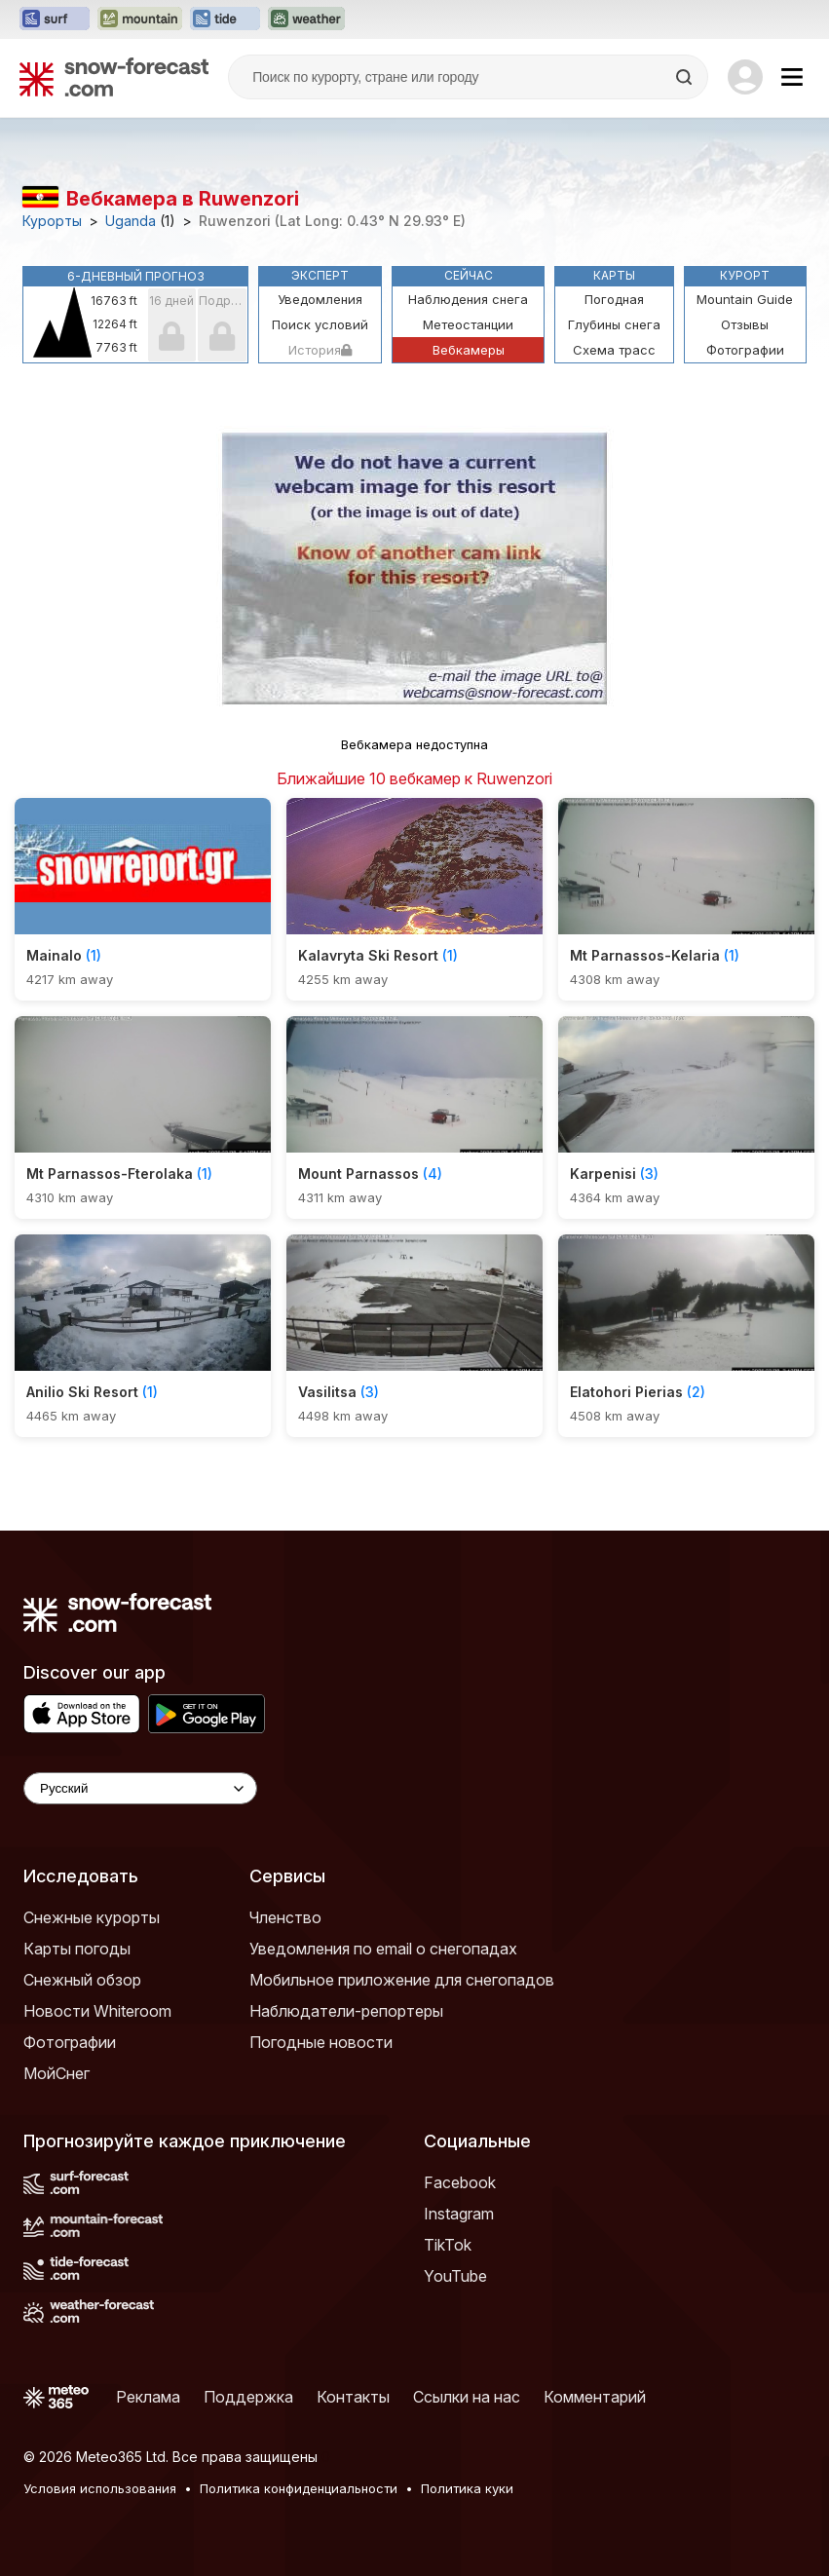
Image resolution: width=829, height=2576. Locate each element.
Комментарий (595, 2396)
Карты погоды (77, 1948)
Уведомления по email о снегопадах (383, 1948)
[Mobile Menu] (792, 77)
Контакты (353, 2396)
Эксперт (320, 275)
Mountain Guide (745, 299)
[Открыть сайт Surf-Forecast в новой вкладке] (54, 19)
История (320, 350)
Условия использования (99, 2488)
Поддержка (248, 2396)
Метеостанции (468, 324)
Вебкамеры (469, 350)
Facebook (460, 2182)
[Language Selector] (140, 1788)
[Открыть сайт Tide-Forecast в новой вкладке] (225, 19)
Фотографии (745, 350)
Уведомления (320, 299)
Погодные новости (321, 2042)
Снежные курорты (91, 1917)
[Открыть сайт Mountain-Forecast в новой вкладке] (139, 19)
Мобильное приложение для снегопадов (401, 1979)
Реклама (148, 2396)
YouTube (455, 2276)
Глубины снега (614, 324)
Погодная (614, 299)
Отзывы (745, 324)
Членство (285, 1917)
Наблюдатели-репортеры (346, 2011)
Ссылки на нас (466, 2396)
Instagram (459, 2213)
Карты (614, 275)
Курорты (52, 221)
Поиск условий (320, 324)
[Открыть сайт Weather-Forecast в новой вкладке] (306, 19)
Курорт (745, 275)
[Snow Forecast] (113, 76)
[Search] (685, 77)
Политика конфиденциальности (298, 2488)
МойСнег (56, 2073)
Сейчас (468, 275)
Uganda (130, 221)
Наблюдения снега (468, 299)
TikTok (447, 2244)
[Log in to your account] (745, 77)
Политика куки (467, 2488)
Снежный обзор (82, 1979)
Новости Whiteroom (97, 2011)
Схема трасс (614, 350)
